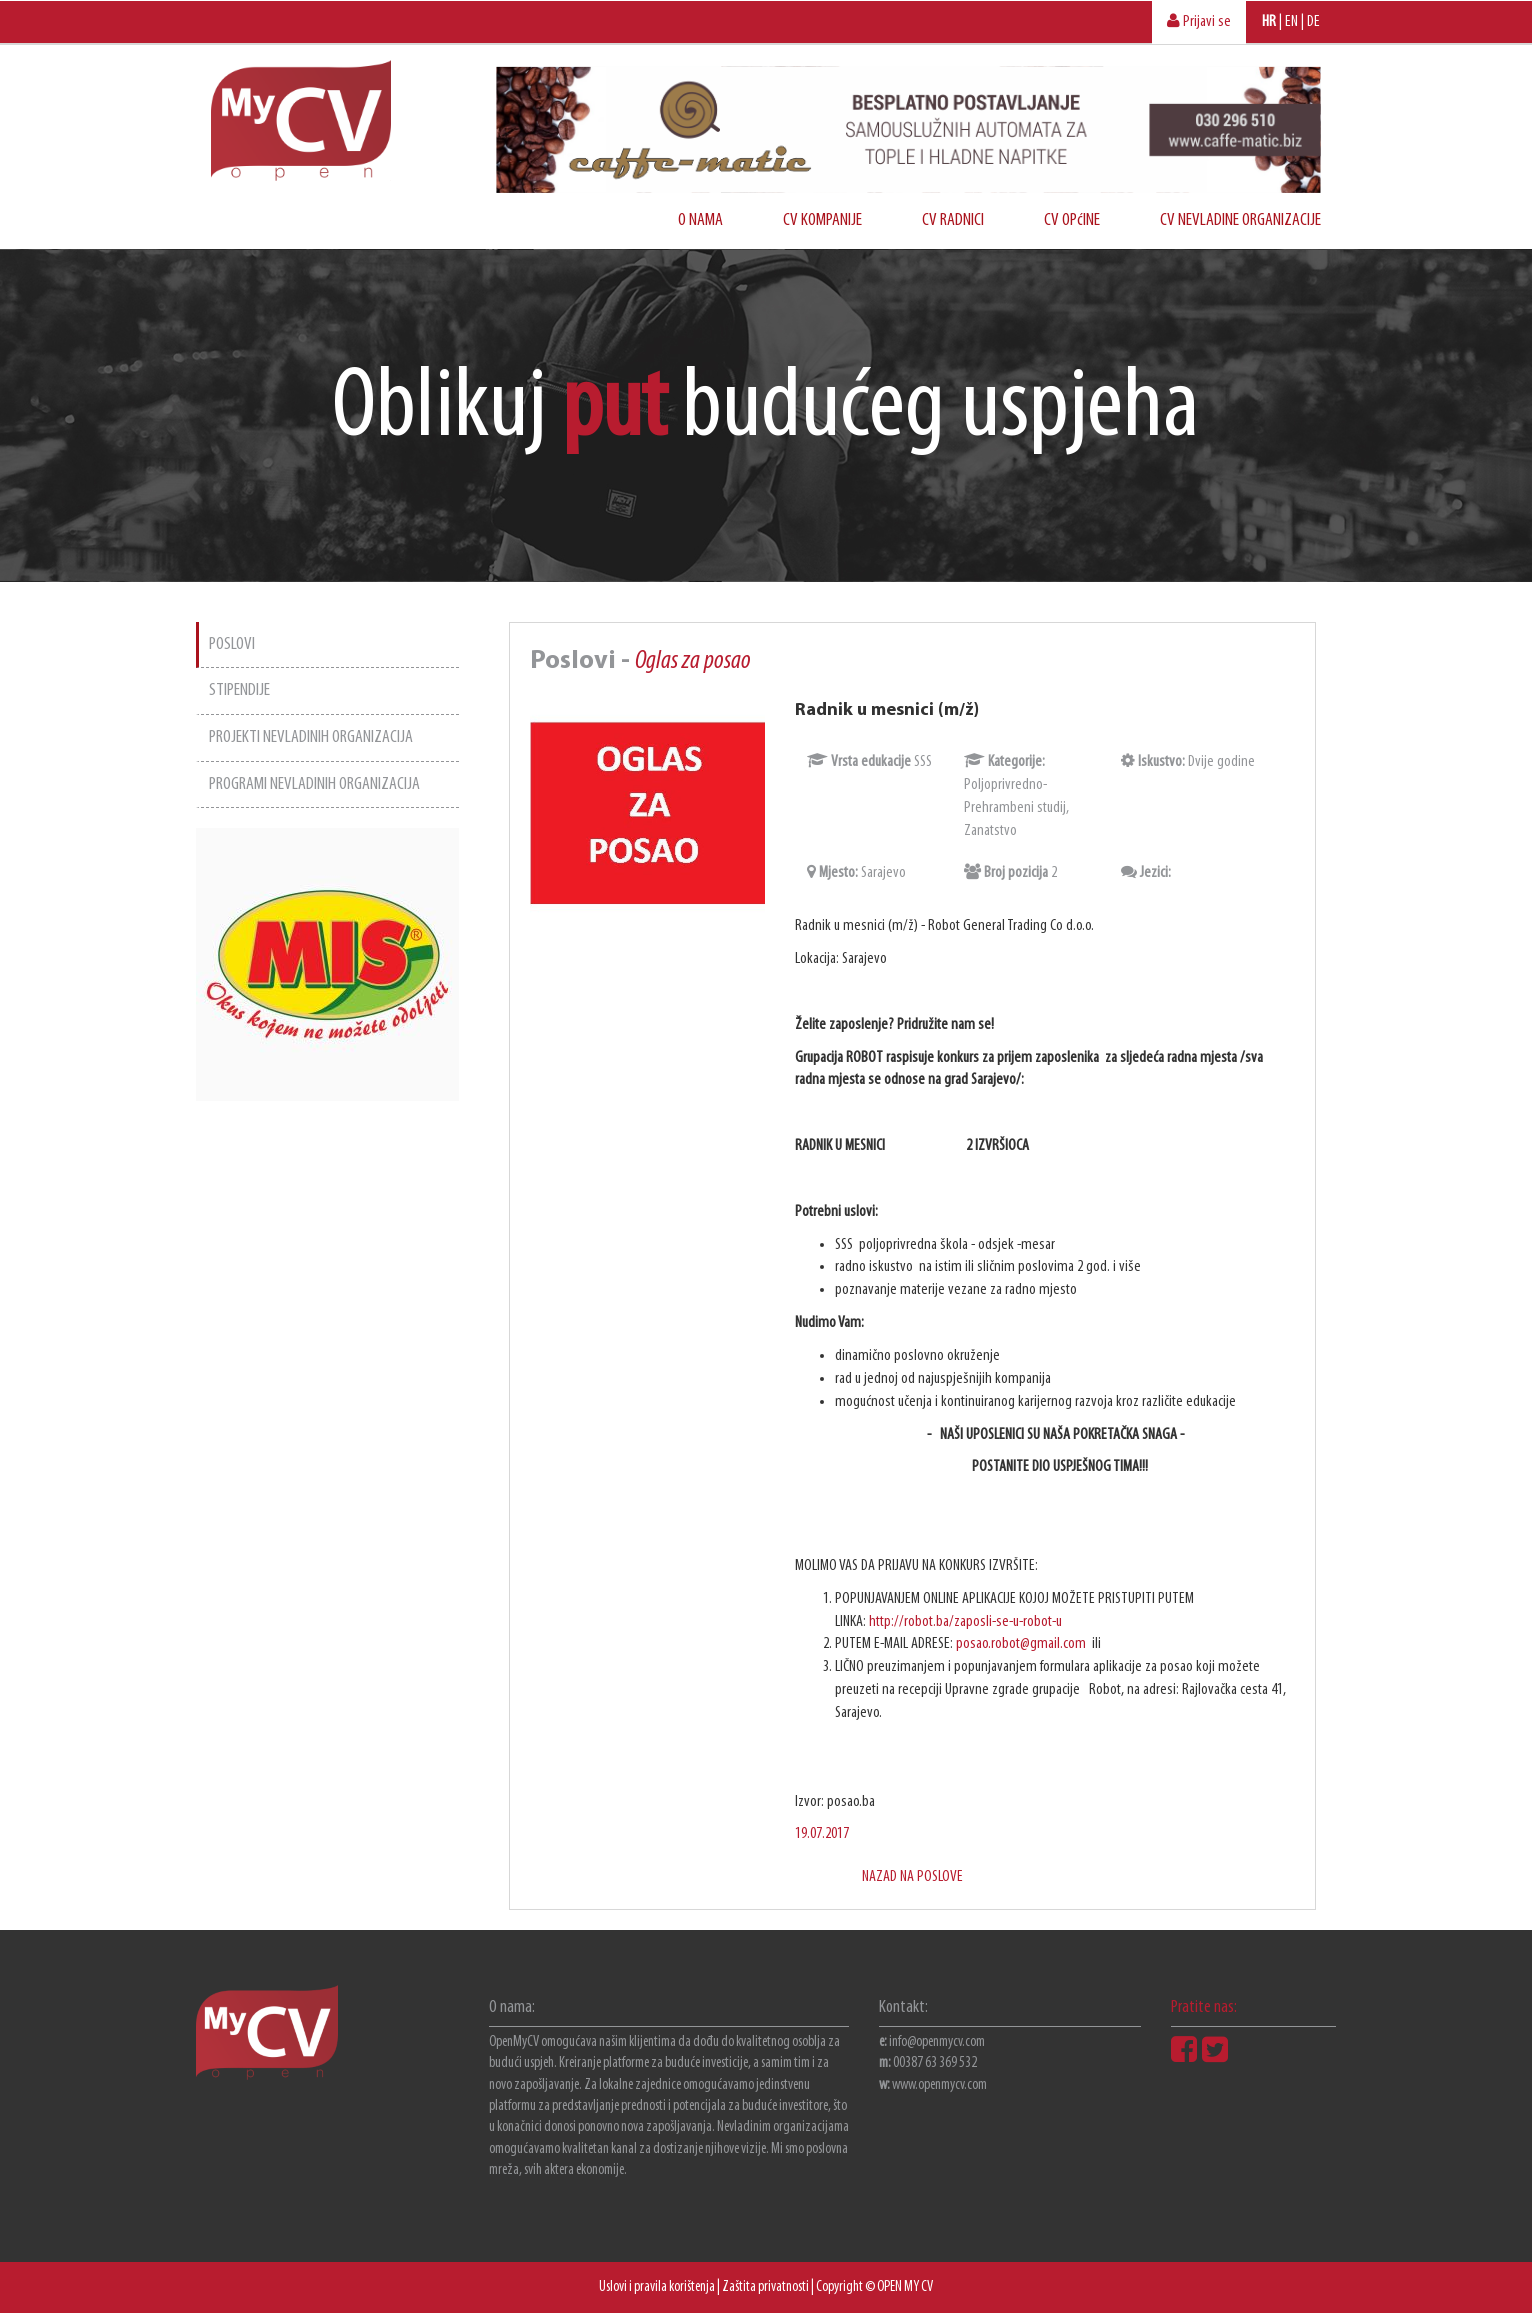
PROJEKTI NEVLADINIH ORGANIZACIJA (311, 737)
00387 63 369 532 (935, 2063)
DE (1313, 22)
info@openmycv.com (937, 2042)
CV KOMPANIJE (822, 220)
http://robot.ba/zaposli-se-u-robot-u (965, 1622)
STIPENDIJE (239, 690)
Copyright (839, 2287)
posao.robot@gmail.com (1022, 1644)
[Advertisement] (327, 1401)
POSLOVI (232, 644)
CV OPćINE (1072, 220)
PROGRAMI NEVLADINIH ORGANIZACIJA (314, 784)
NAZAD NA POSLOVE (912, 1877)
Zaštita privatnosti (765, 2287)
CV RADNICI (953, 220)
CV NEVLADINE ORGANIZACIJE (1240, 220)
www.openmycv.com (939, 2085)
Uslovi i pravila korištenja (657, 2287)
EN (1291, 22)
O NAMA (700, 220)
